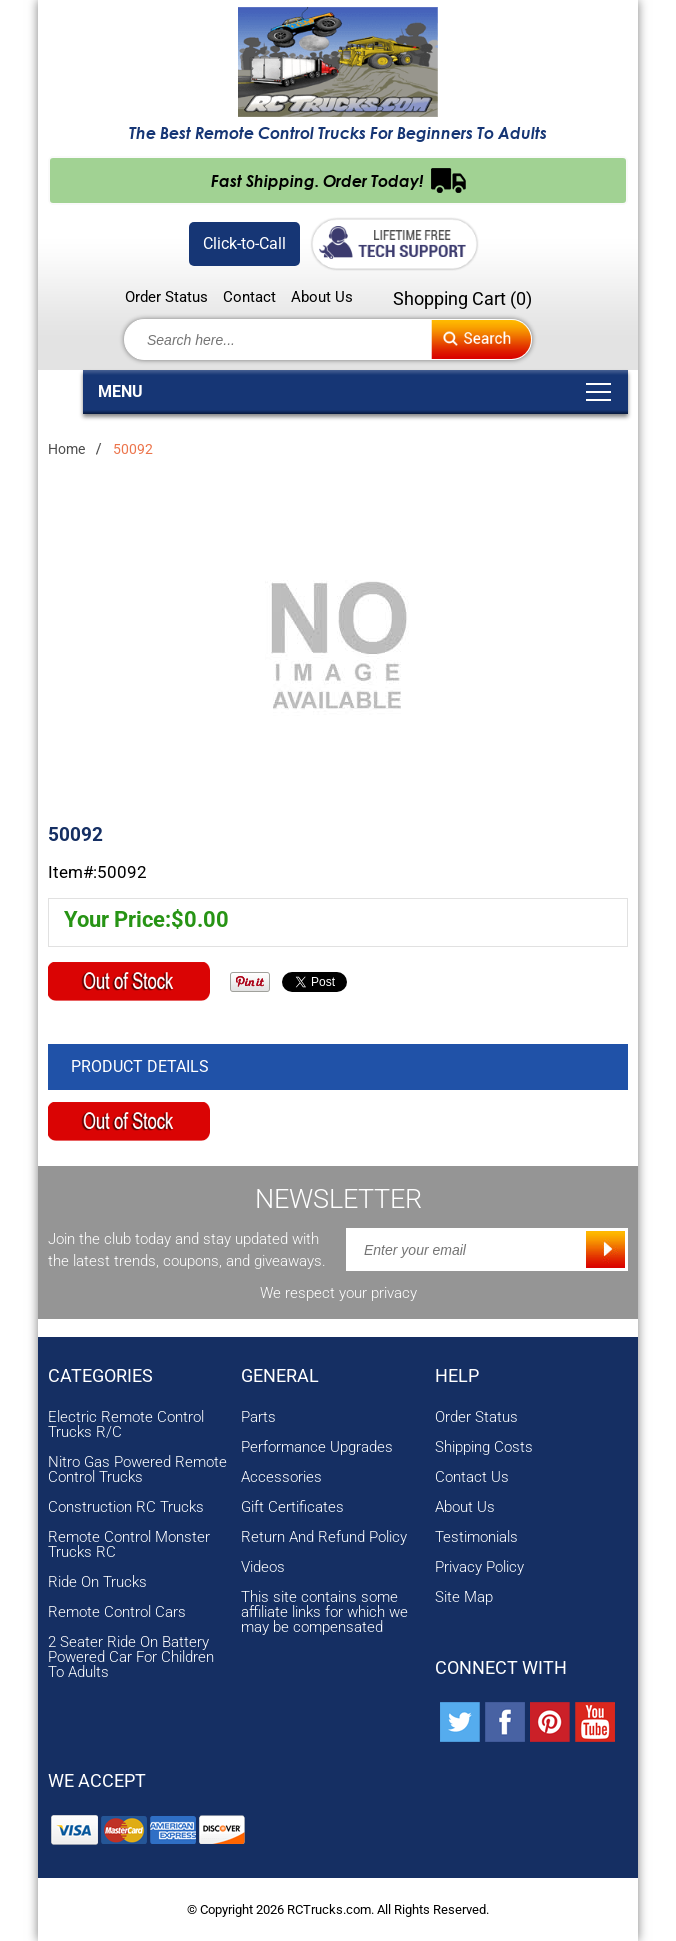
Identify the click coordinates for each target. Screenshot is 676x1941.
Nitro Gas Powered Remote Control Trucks (137, 1470)
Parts (258, 1417)
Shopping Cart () (462, 298)
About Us (322, 297)
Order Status (166, 297)
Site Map (464, 1597)
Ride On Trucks (97, 1582)
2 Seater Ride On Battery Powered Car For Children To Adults (131, 1657)
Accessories (281, 1477)
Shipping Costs (484, 1447)
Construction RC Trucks (126, 1507)
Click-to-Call (244, 243)
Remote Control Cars (117, 1612)
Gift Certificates (292, 1507)
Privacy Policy (479, 1567)
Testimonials (476, 1537)
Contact (249, 297)
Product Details (140, 1066)
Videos (263, 1567)
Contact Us (472, 1477)
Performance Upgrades (317, 1447)
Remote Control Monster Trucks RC (129, 1545)
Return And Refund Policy (324, 1537)
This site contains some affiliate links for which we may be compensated (324, 1612)
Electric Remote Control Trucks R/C (126, 1425)
